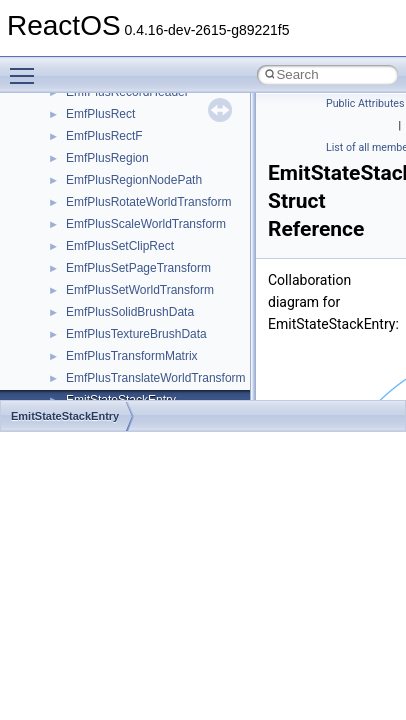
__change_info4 (108, 97)
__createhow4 (103, 251)
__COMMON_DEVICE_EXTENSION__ (171, 207)
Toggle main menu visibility (27, 67)
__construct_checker (121, 229)
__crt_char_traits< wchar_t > (142, 339)
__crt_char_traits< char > (132, 317)
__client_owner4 (109, 163)
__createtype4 (104, 273)
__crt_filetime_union (119, 383)
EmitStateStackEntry (65, 416)
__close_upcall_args (120, 185)
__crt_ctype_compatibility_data (148, 361)
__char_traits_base (117, 119)
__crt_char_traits (110, 295)
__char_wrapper (109, 141)
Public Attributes (365, 103)
